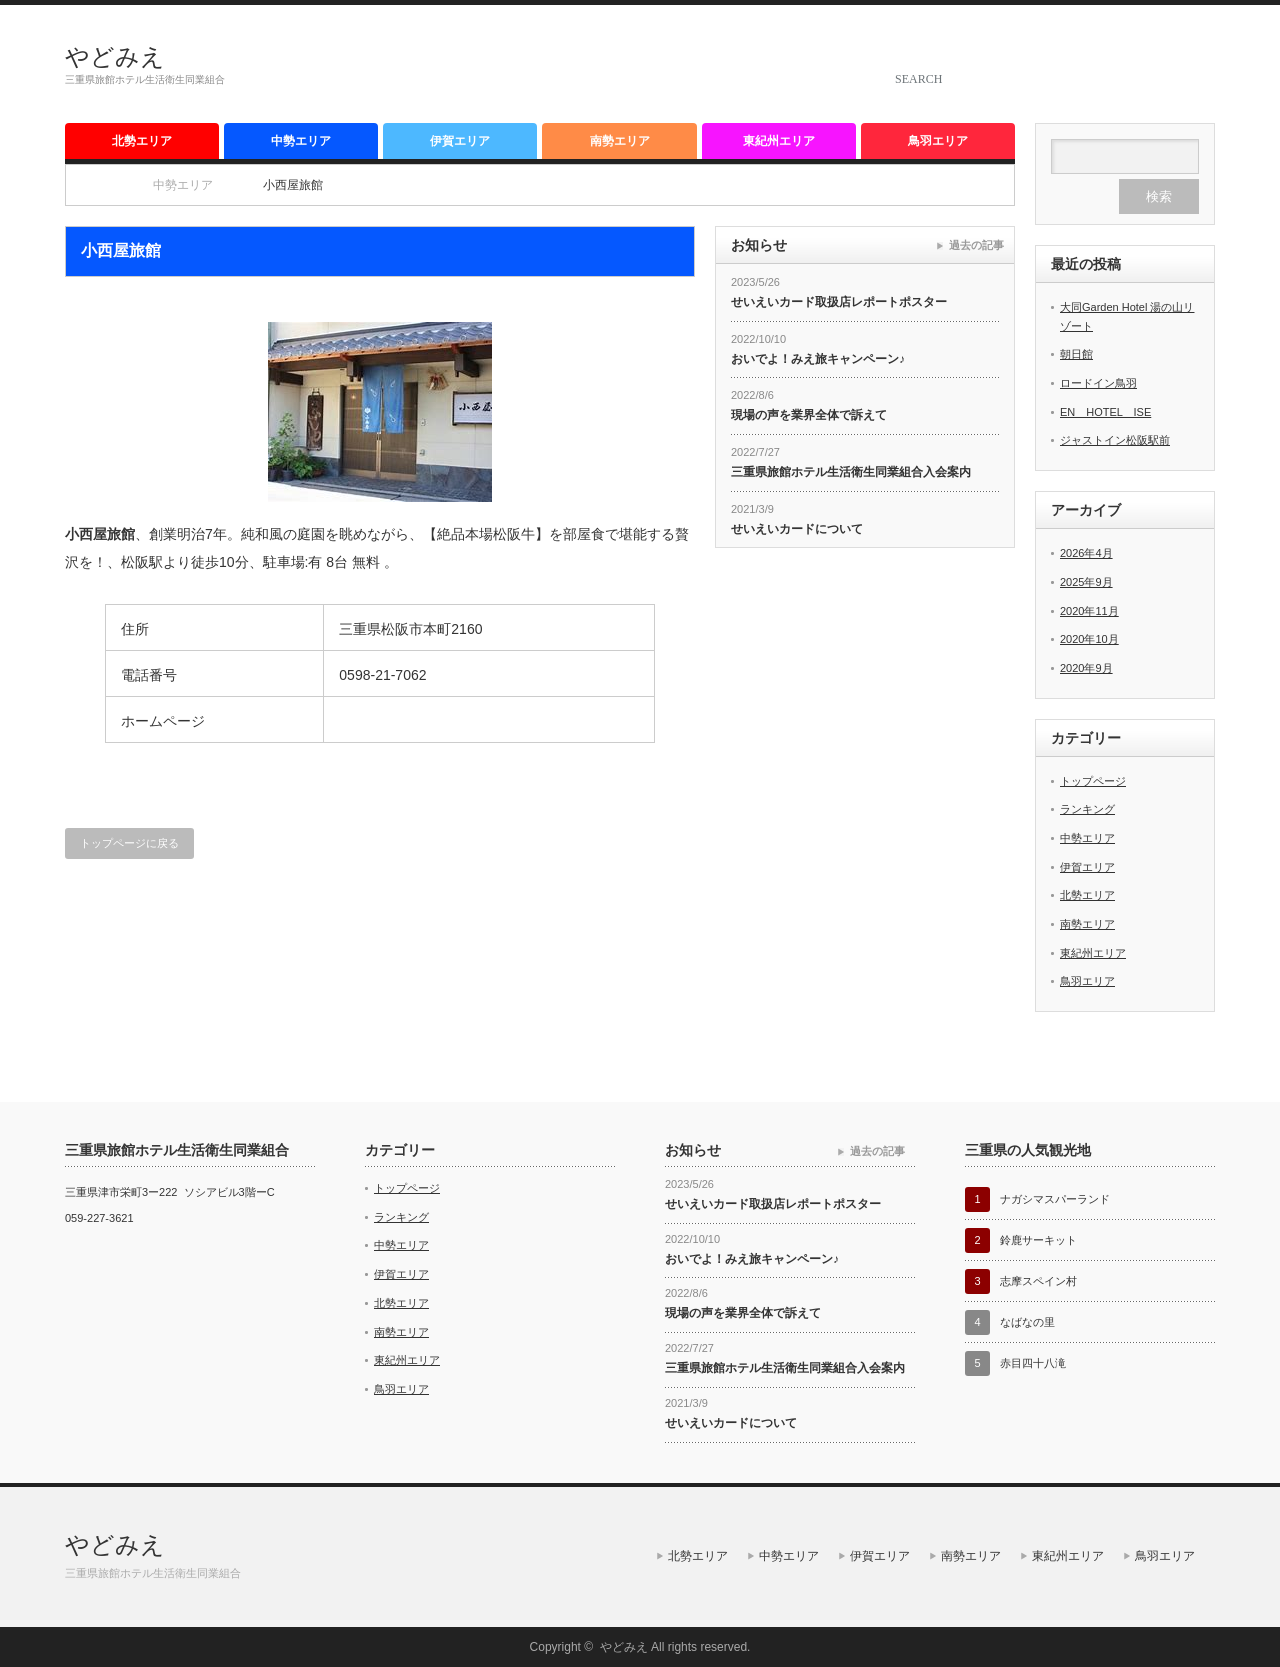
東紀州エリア (779, 141)
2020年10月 (1089, 639)
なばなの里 (1027, 1322)
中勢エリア (301, 141)
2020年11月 (1089, 611)
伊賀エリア (460, 141)
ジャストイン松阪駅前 (1115, 440)
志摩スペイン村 (1038, 1281)
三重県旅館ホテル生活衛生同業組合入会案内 (851, 472)
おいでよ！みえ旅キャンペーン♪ (818, 359)
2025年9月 (1086, 582)
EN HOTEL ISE (1105, 412)
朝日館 (1076, 354)
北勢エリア (142, 141)
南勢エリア (620, 141)
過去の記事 (976, 245)
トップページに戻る (129, 843)
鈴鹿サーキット (1038, 1240)
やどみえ (115, 56)
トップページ (1093, 781)
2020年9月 (1086, 668)
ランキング (1087, 809)
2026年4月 (1086, 553)
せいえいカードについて (797, 529)
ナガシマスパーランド (1055, 1199)
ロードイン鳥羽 (1098, 383)
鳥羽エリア (938, 141)
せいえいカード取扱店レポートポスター (839, 302)
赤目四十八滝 (1033, 1363)
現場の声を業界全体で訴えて (809, 415)
